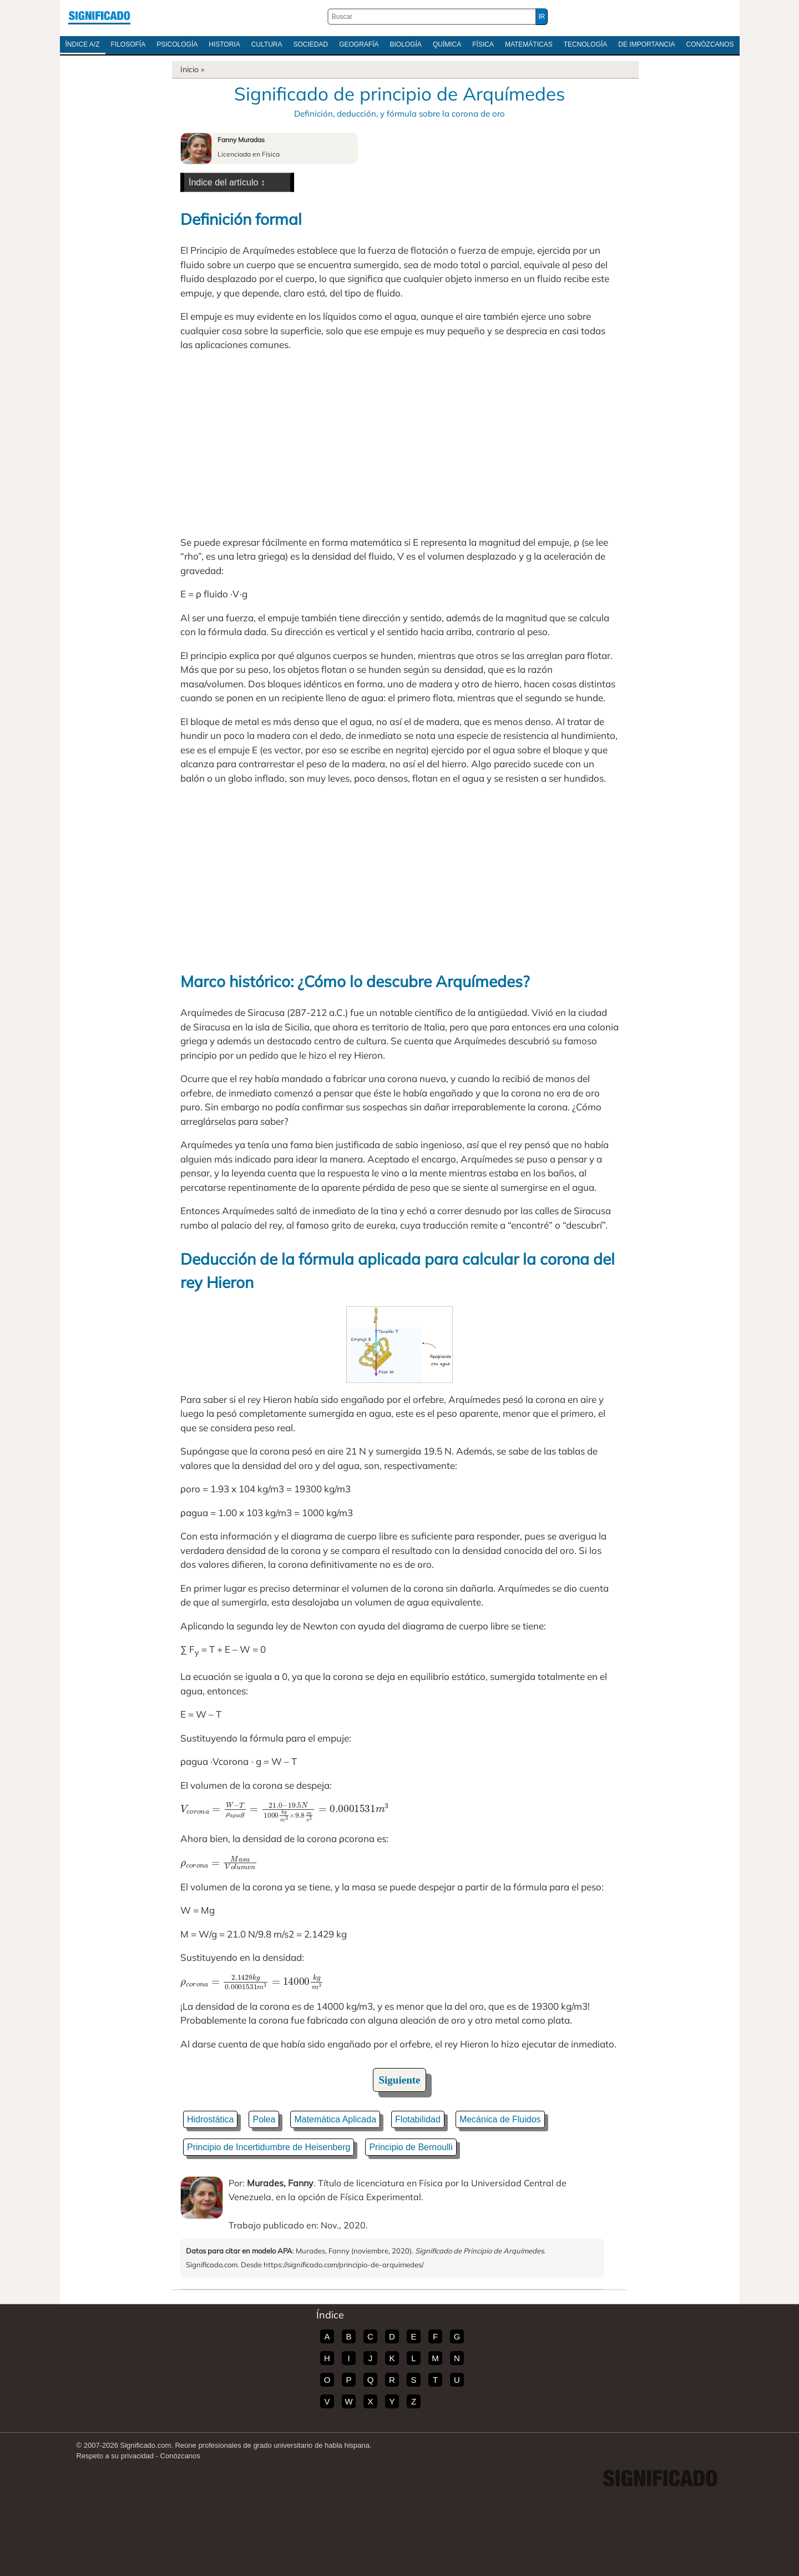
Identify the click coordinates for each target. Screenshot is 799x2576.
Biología (406, 44)
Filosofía (128, 44)
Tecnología (586, 44)
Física (483, 44)
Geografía (358, 44)
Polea (263, 2119)
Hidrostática (210, 2119)
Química (447, 44)
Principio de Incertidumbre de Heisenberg (268, 2147)
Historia (224, 44)
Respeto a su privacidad (115, 2456)
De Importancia (646, 44)
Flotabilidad (418, 2119)
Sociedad (310, 44)
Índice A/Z (82, 44)
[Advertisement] (399, 443)
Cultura (266, 44)
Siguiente (400, 2080)
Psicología (177, 44)
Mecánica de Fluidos (500, 2119)
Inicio (189, 69)
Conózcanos (710, 44)
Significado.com (99, 16)
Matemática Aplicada (335, 2119)
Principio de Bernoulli (410, 2147)
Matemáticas (529, 44)
